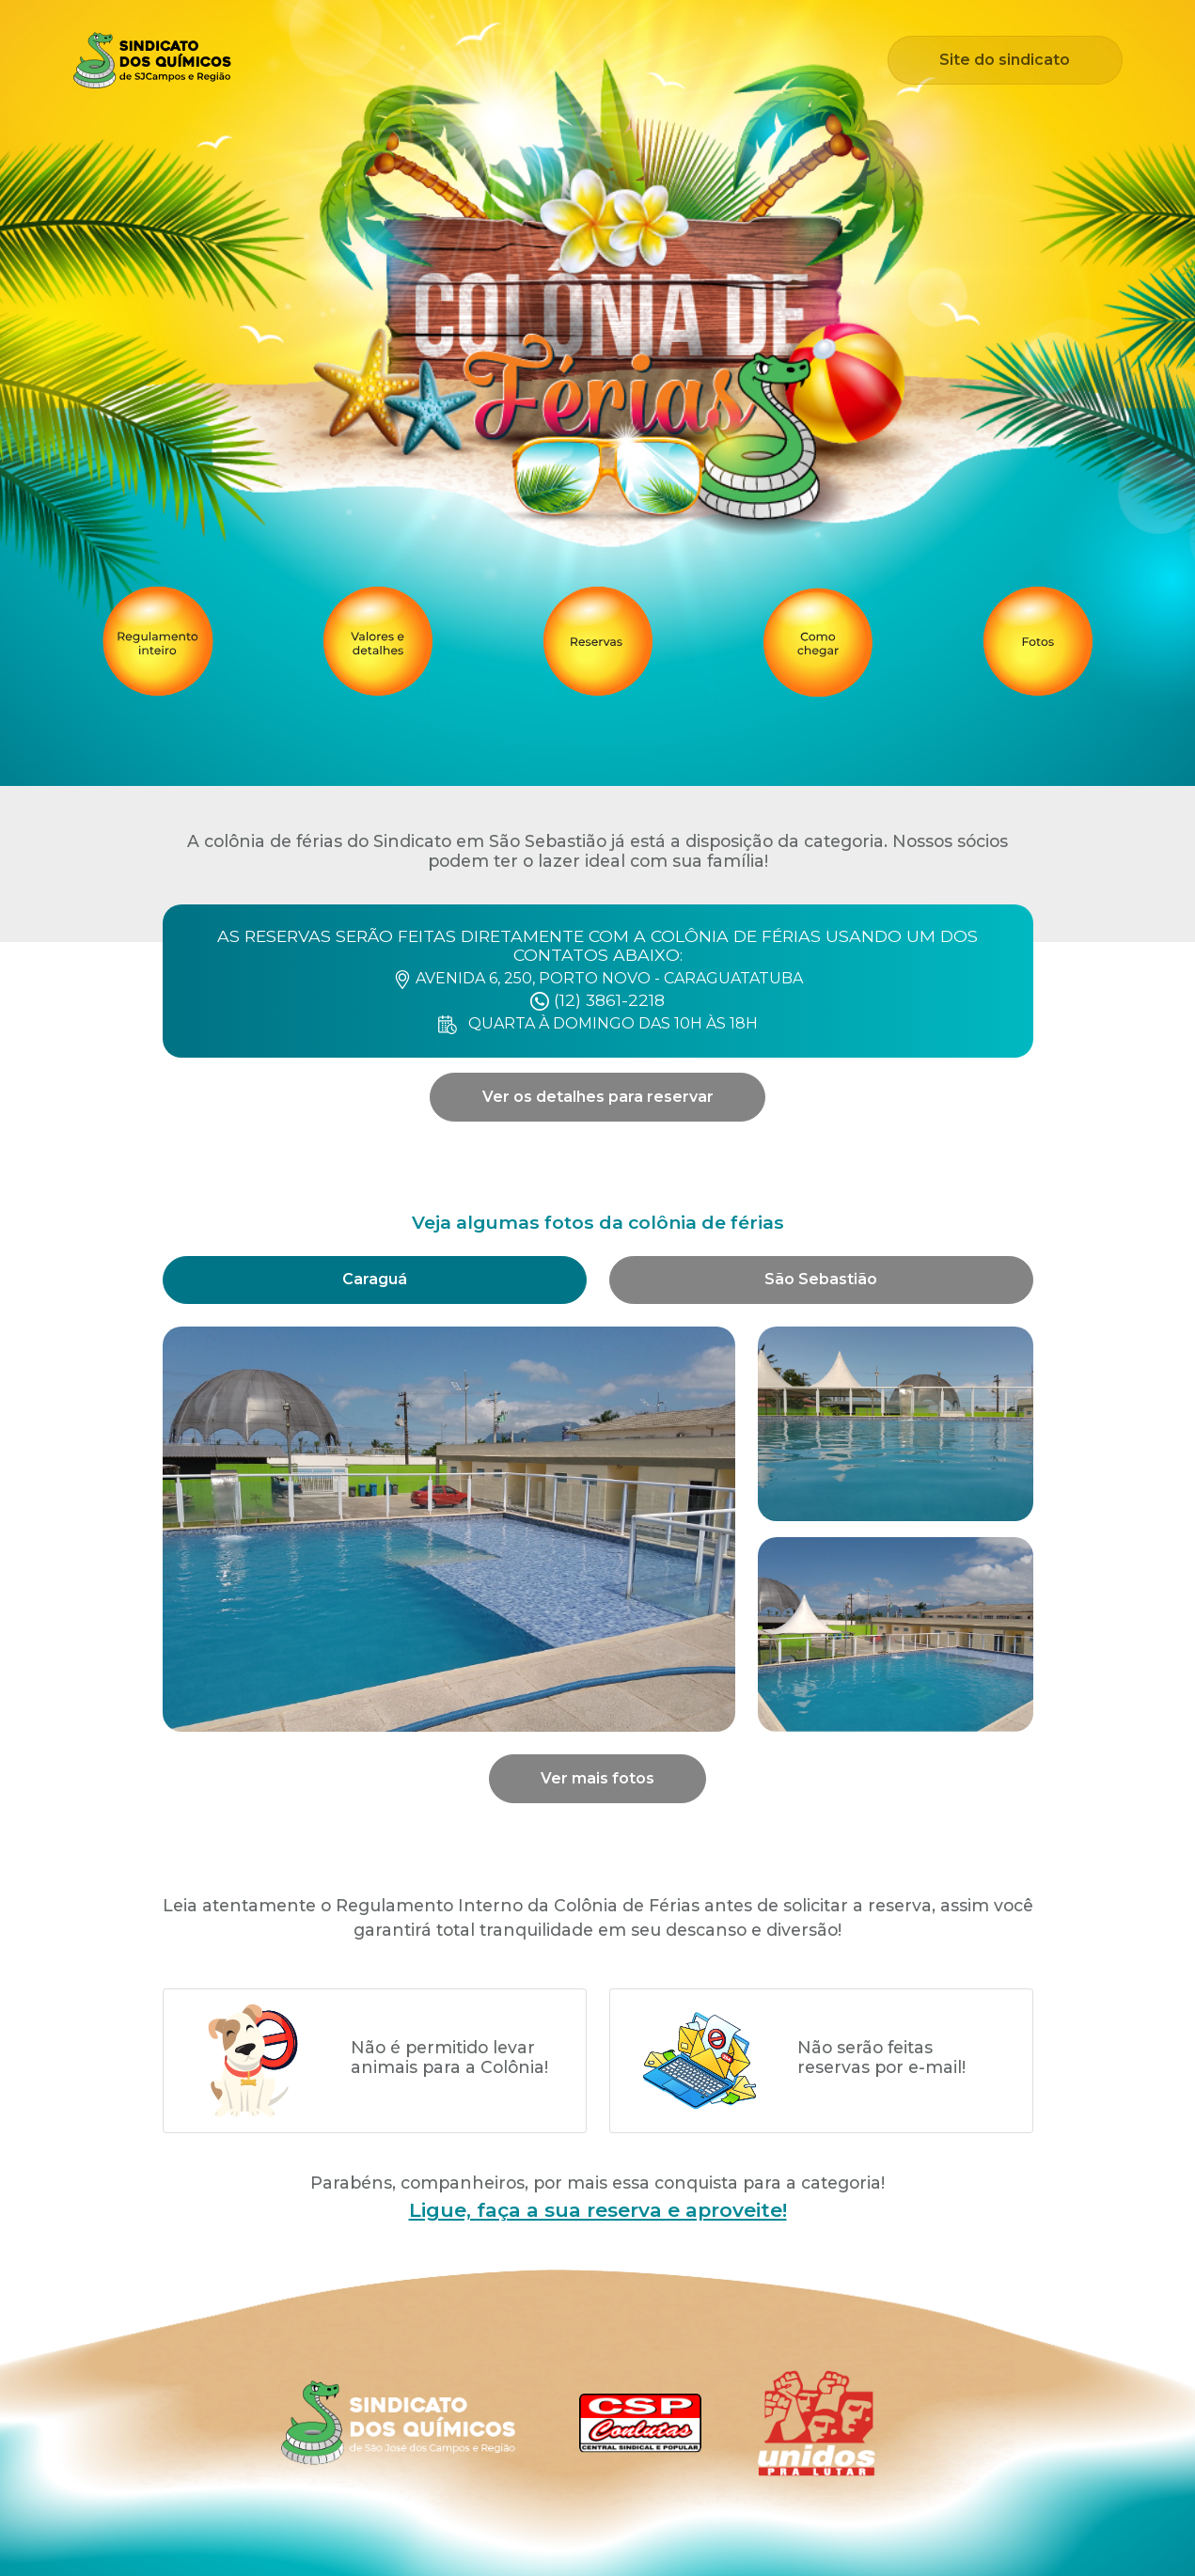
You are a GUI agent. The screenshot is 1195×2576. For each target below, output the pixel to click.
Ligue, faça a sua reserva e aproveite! (598, 2210)
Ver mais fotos (597, 1778)
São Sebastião (820, 1279)
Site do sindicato (1004, 60)
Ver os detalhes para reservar (598, 1097)
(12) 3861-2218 (597, 1000)
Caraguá (374, 1279)
